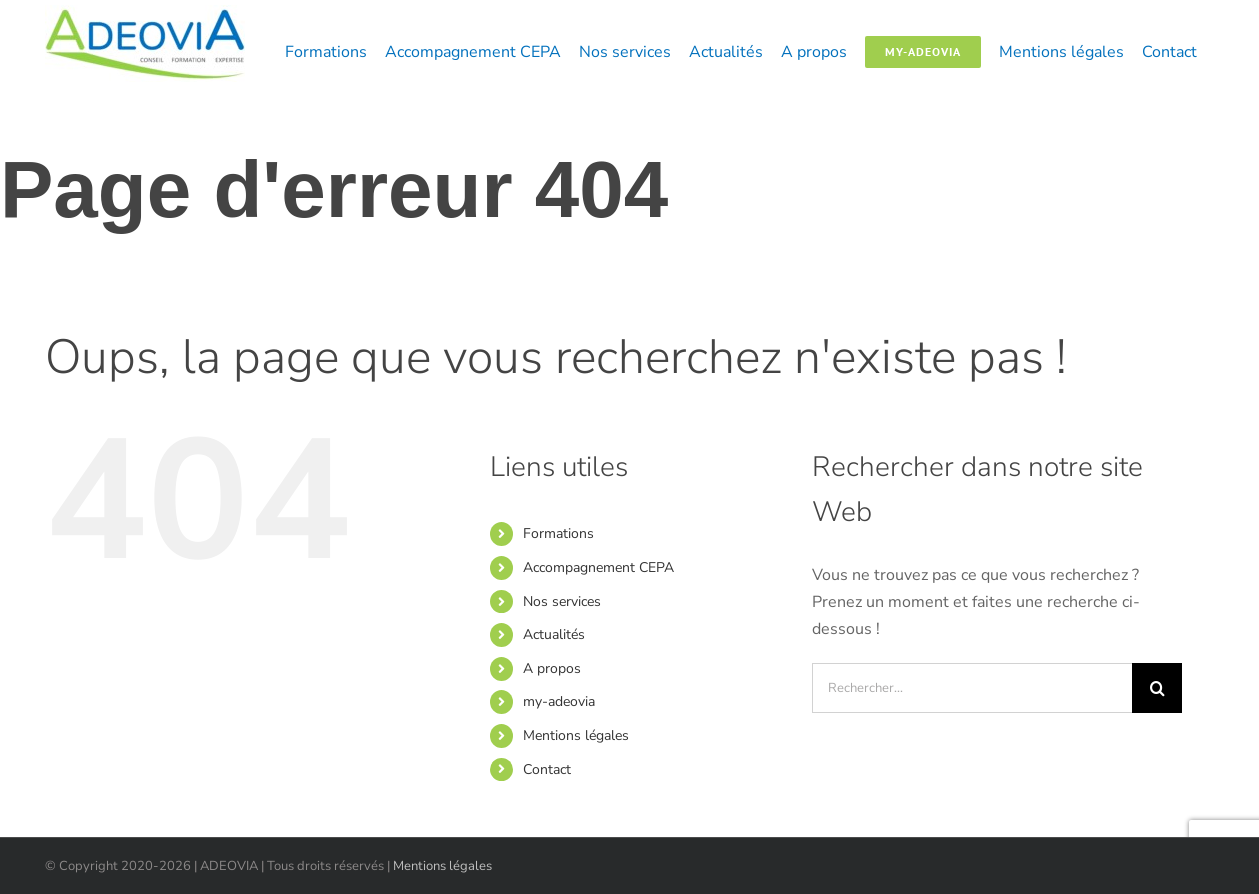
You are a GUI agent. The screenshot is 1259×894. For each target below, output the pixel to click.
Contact (547, 769)
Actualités (554, 634)
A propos (552, 668)
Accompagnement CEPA (598, 567)
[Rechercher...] (972, 688)
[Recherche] (1157, 688)
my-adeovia (559, 701)
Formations (558, 533)
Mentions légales (576, 735)
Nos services (562, 601)
